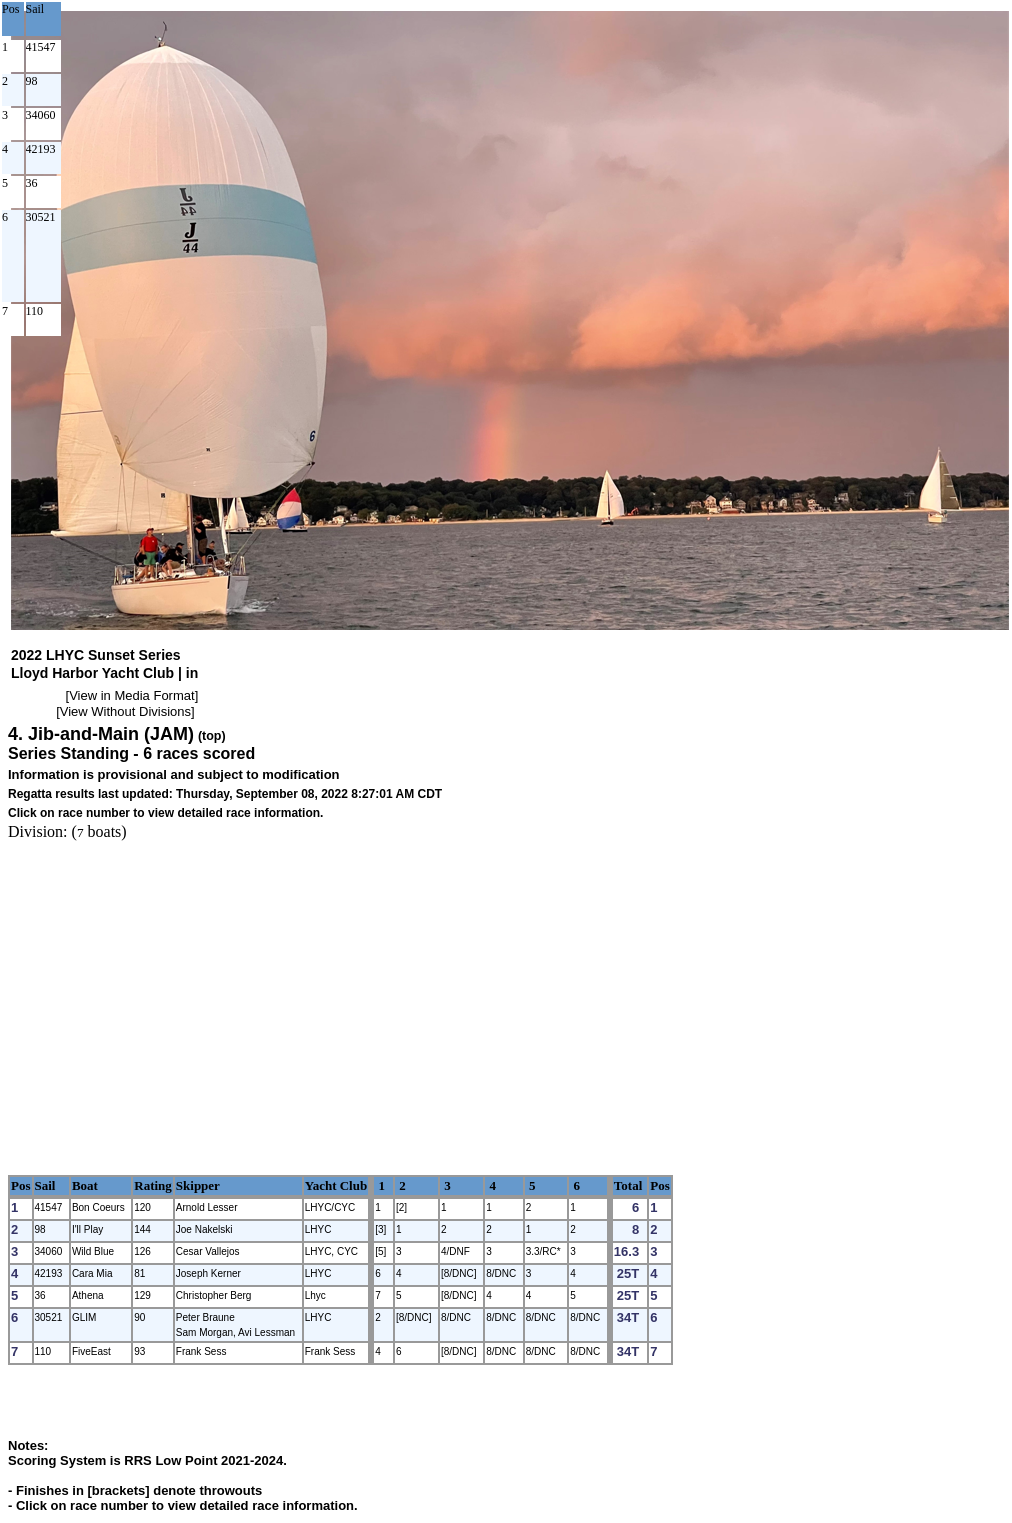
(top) (212, 736)
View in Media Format (131, 695)
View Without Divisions (125, 711)
